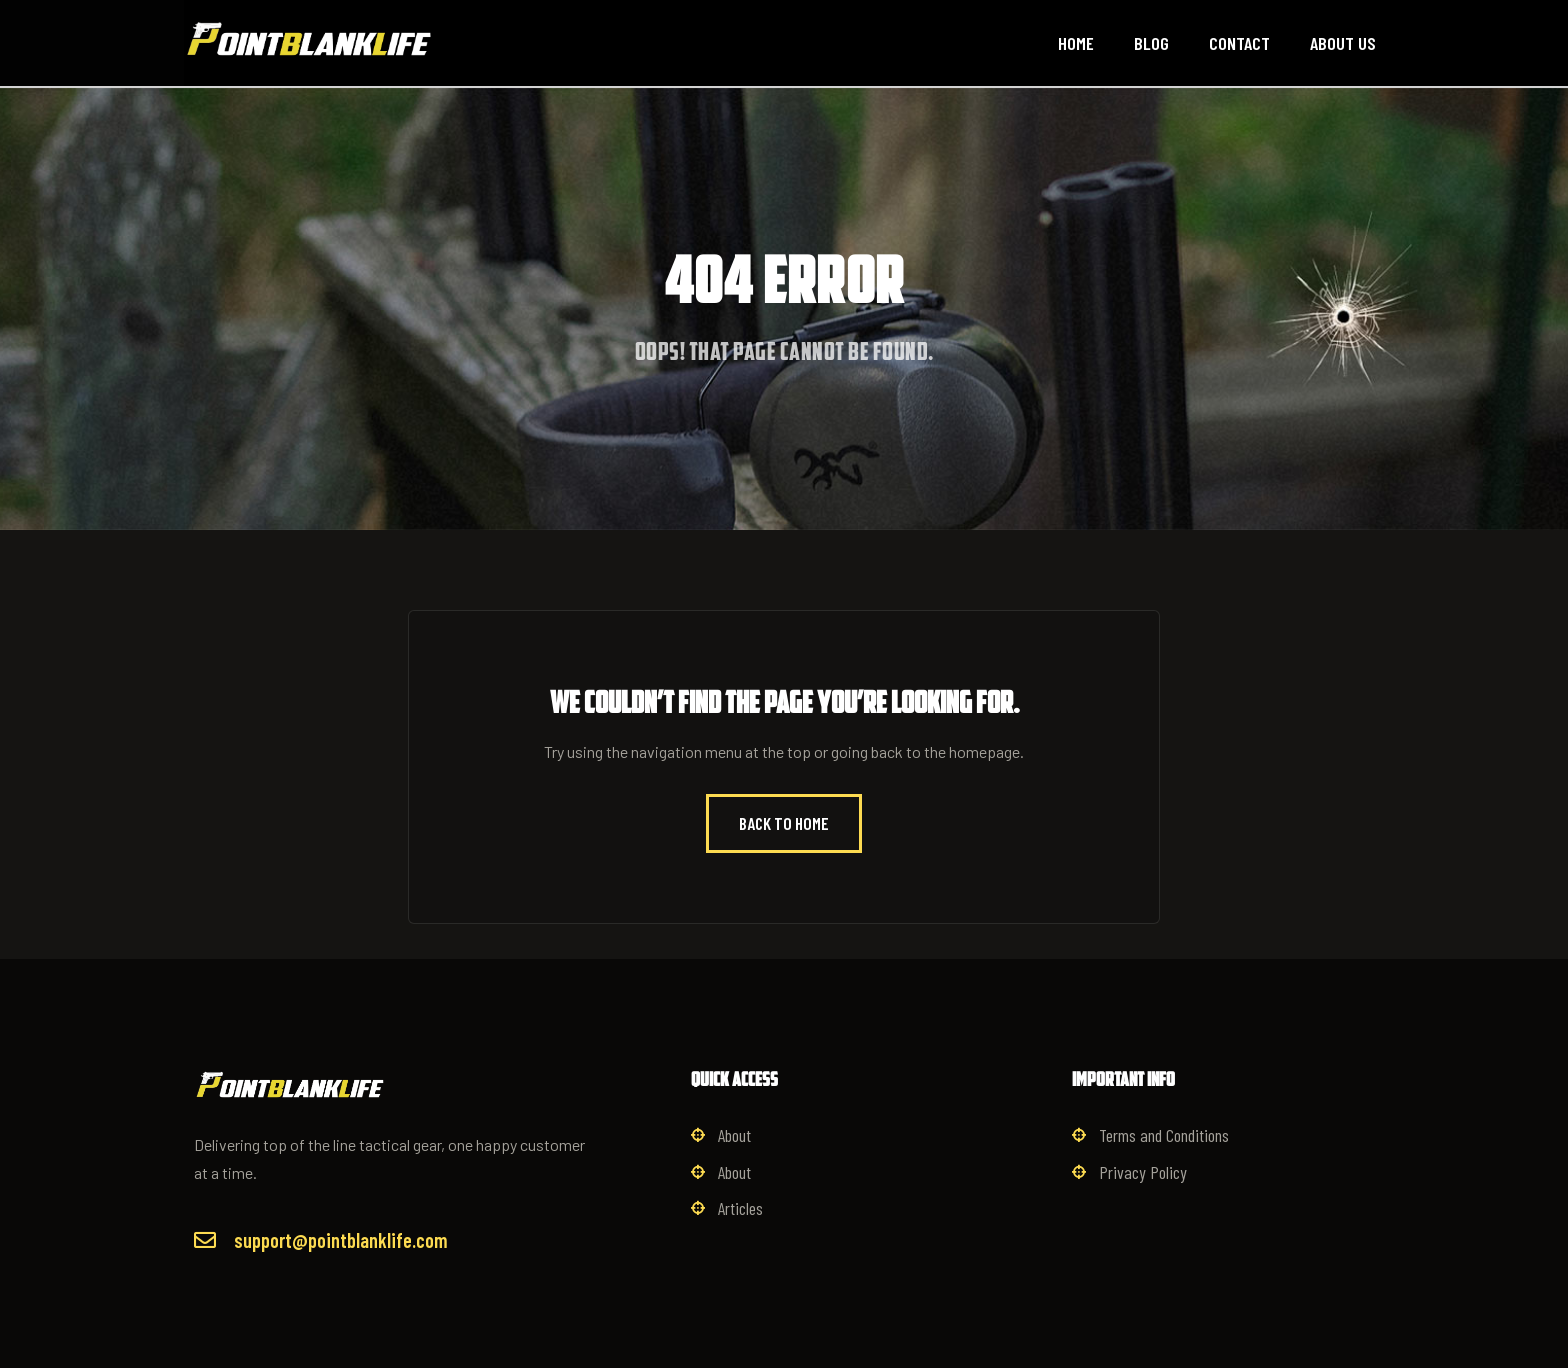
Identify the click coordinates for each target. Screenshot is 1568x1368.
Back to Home (784, 823)
